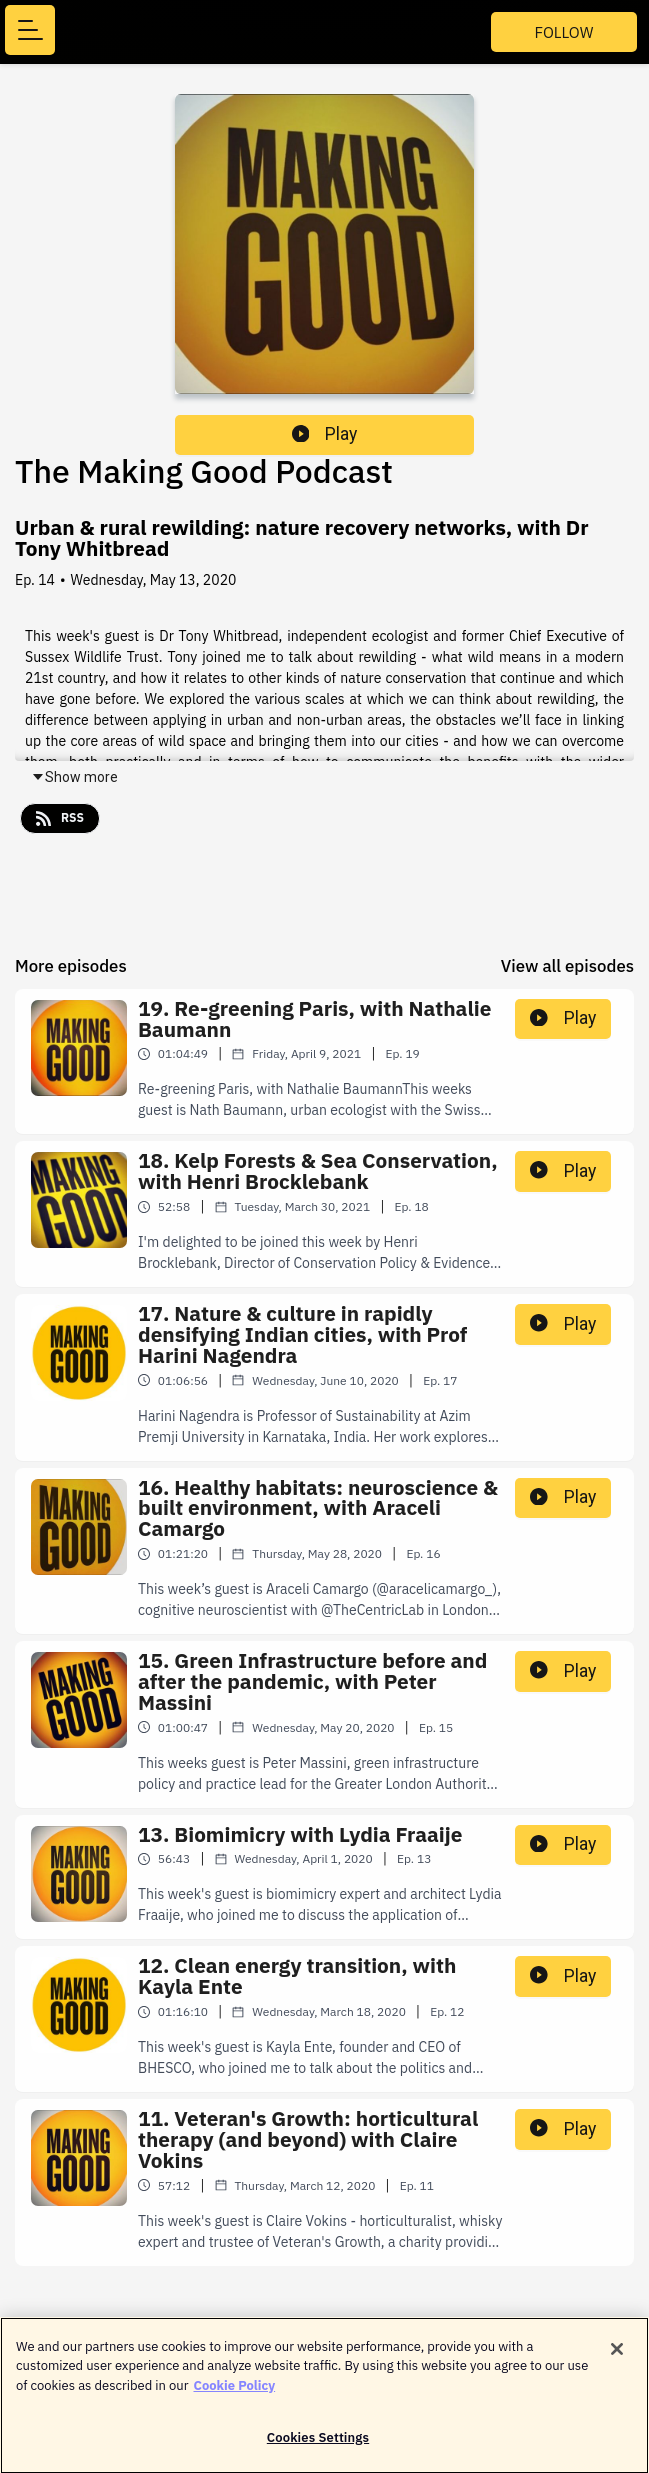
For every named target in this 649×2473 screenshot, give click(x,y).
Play (325, 434)
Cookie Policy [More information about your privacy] (234, 2394)
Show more (74, 777)
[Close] (617, 2358)
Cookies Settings (318, 2447)
